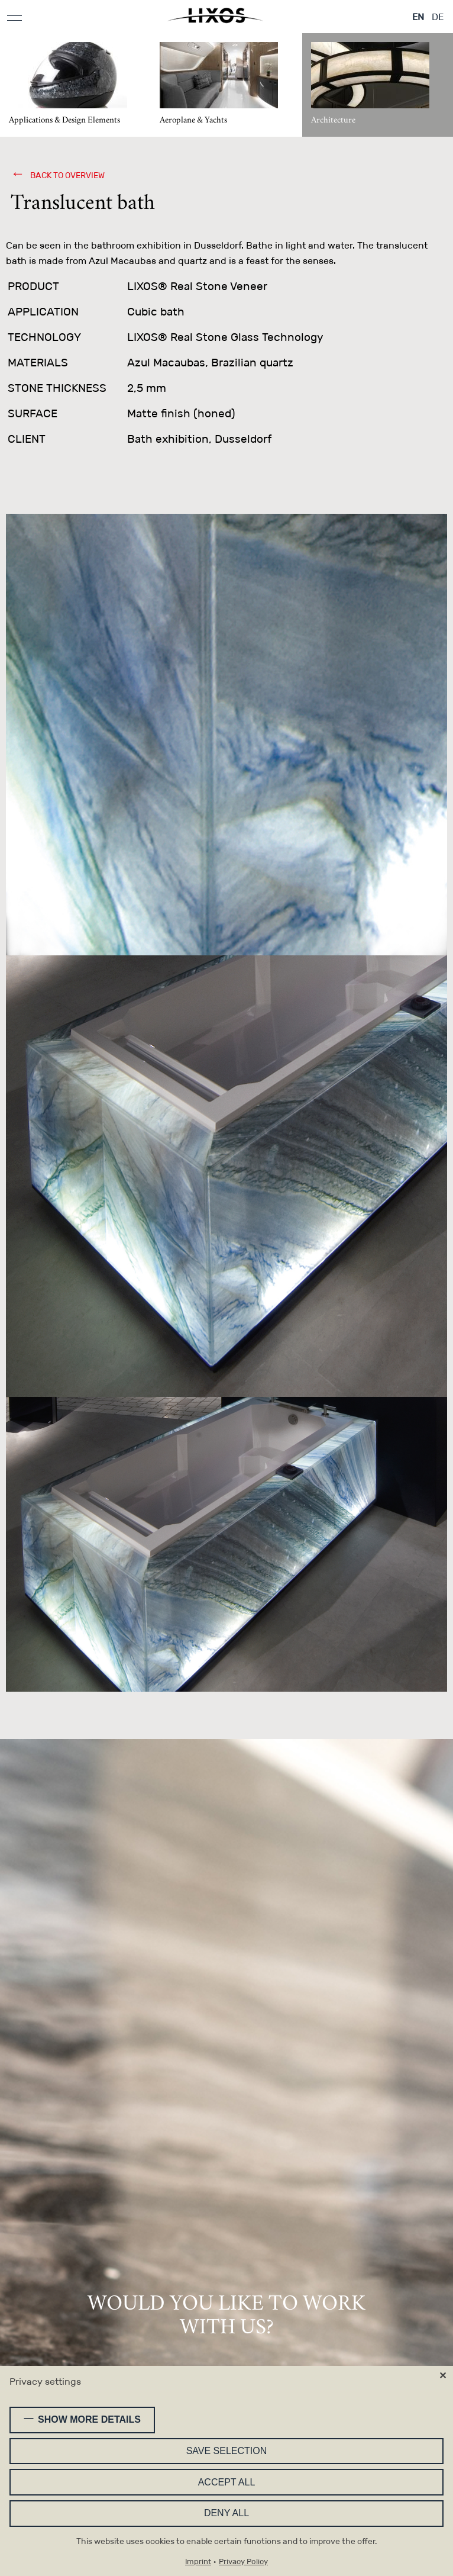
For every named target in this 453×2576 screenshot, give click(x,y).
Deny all (226, 2513)
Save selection (226, 2451)
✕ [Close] (442, 2376)
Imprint (198, 2562)
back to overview (66, 175)
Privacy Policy (243, 2562)
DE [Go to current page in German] (438, 16)
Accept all (226, 2482)
